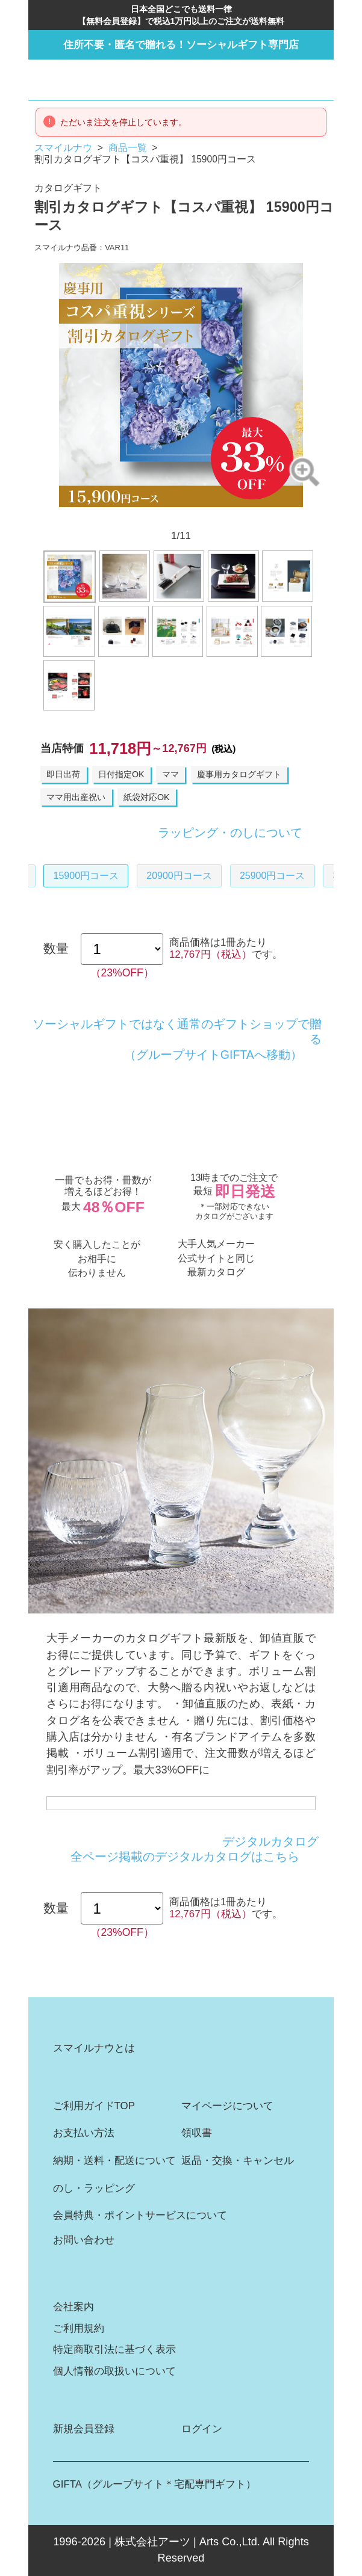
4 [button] (149, 517)
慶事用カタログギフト (239, 774)
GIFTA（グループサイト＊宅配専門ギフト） (154, 2484)
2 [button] (117, 517)
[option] (181, 384)
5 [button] (165, 517)
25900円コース (272, 875)
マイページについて (227, 2106)
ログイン (201, 2429)
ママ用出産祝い (75, 797)
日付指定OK (121, 774)
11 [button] (260, 517)
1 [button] (102, 517)
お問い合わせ (83, 2240)
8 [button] (212, 517)
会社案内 (73, 2307)
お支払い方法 (83, 2133)
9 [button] (228, 517)
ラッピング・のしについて (230, 833)
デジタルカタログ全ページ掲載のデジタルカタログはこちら (194, 1849)
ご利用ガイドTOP (94, 2106)
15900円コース (86, 875)
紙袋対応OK (146, 797)
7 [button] (197, 517)
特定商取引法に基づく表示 (114, 2349)
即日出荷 (63, 774)
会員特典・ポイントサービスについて (140, 2215)
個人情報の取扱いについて (114, 2371)
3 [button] (133, 517)
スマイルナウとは (94, 2048)
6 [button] (181, 517)
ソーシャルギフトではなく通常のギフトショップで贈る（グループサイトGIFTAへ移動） (177, 1039)
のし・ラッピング (94, 2188)
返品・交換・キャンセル (237, 2160)
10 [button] (244, 517)
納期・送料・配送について (114, 2160)
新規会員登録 (83, 2429)
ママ (170, 774)
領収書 (196, 2133)
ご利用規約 (78, 2328)
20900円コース (179, 875)
